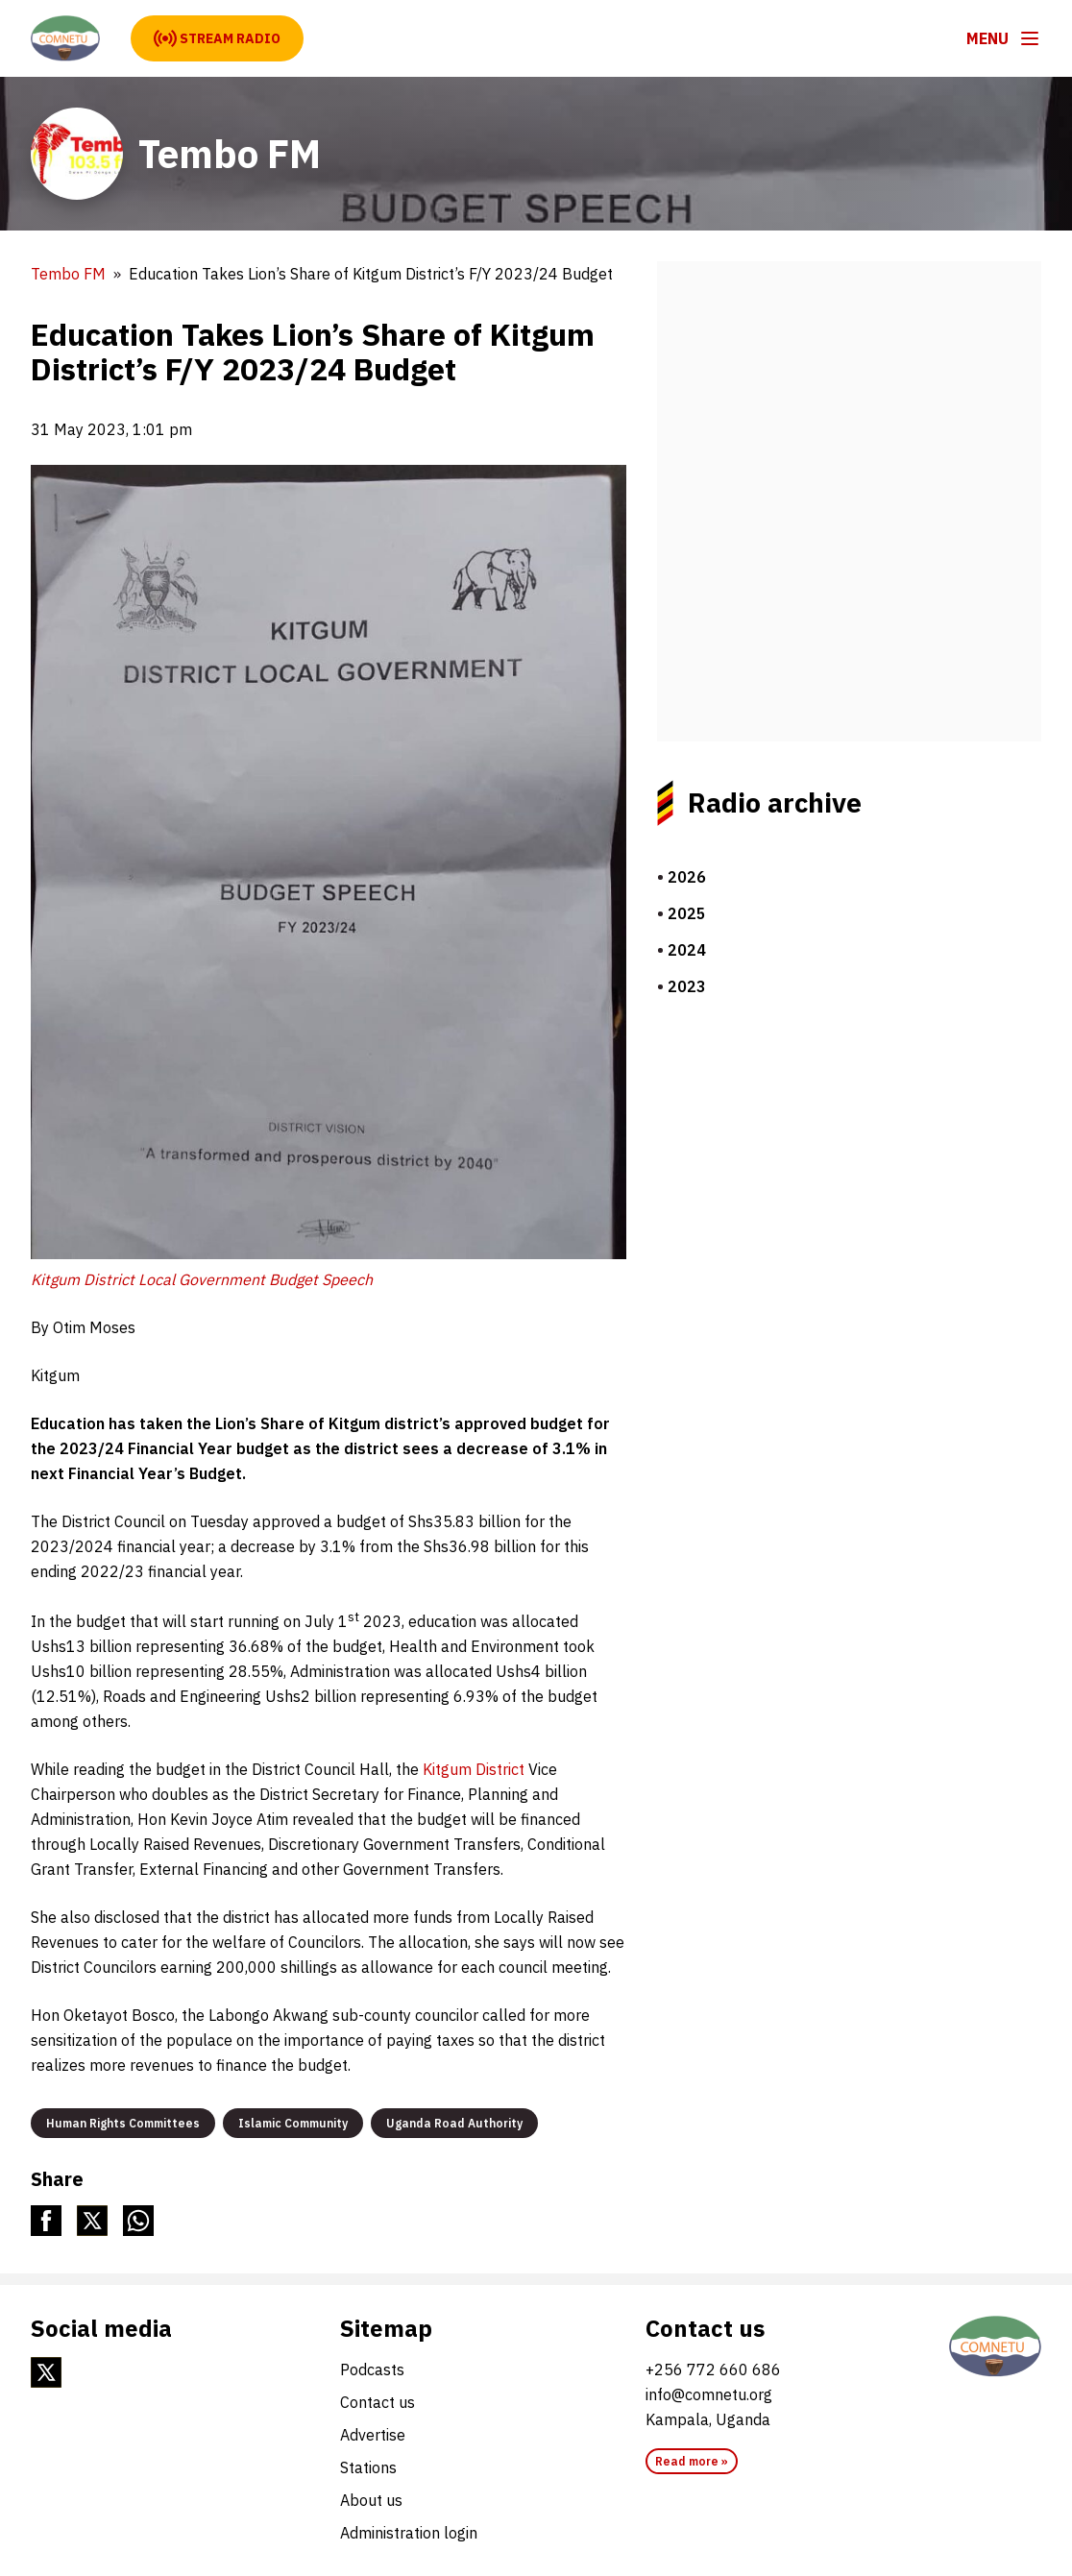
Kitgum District (475, 1769)
